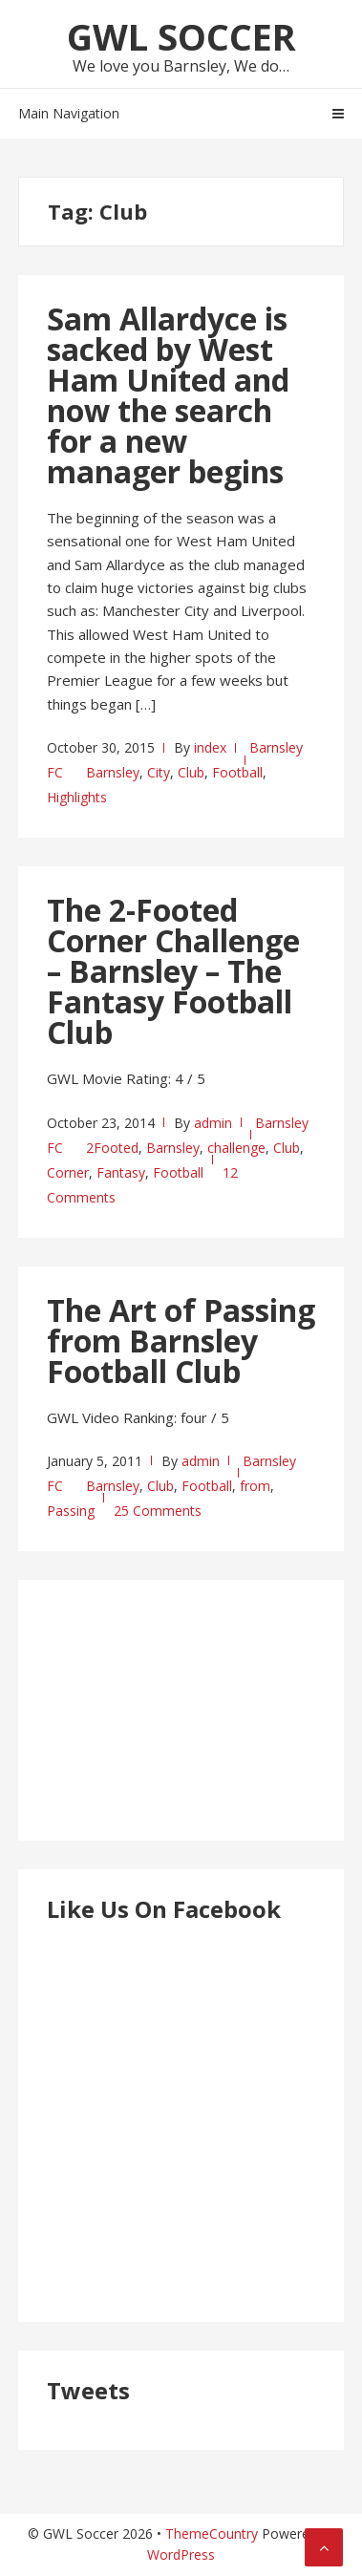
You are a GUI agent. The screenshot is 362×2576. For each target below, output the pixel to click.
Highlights (77, 797)
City (158, 772)
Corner (68, 1172)
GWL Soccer (181, 36)
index (210, 747)
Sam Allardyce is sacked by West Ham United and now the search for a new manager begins (168, 395)
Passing (71, 1510)
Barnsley (112, 772)
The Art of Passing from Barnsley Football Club (181, 1340)
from (255, 1486)
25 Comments (158, 1510)
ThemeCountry (211, 2533)
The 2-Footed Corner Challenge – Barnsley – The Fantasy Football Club (173, 971)
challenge (236, 1148)
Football (237, 772)
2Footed (112, 1148)
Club (191, 772)
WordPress (181, 2554)
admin (213, 1123)
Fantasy (120, 1172)
